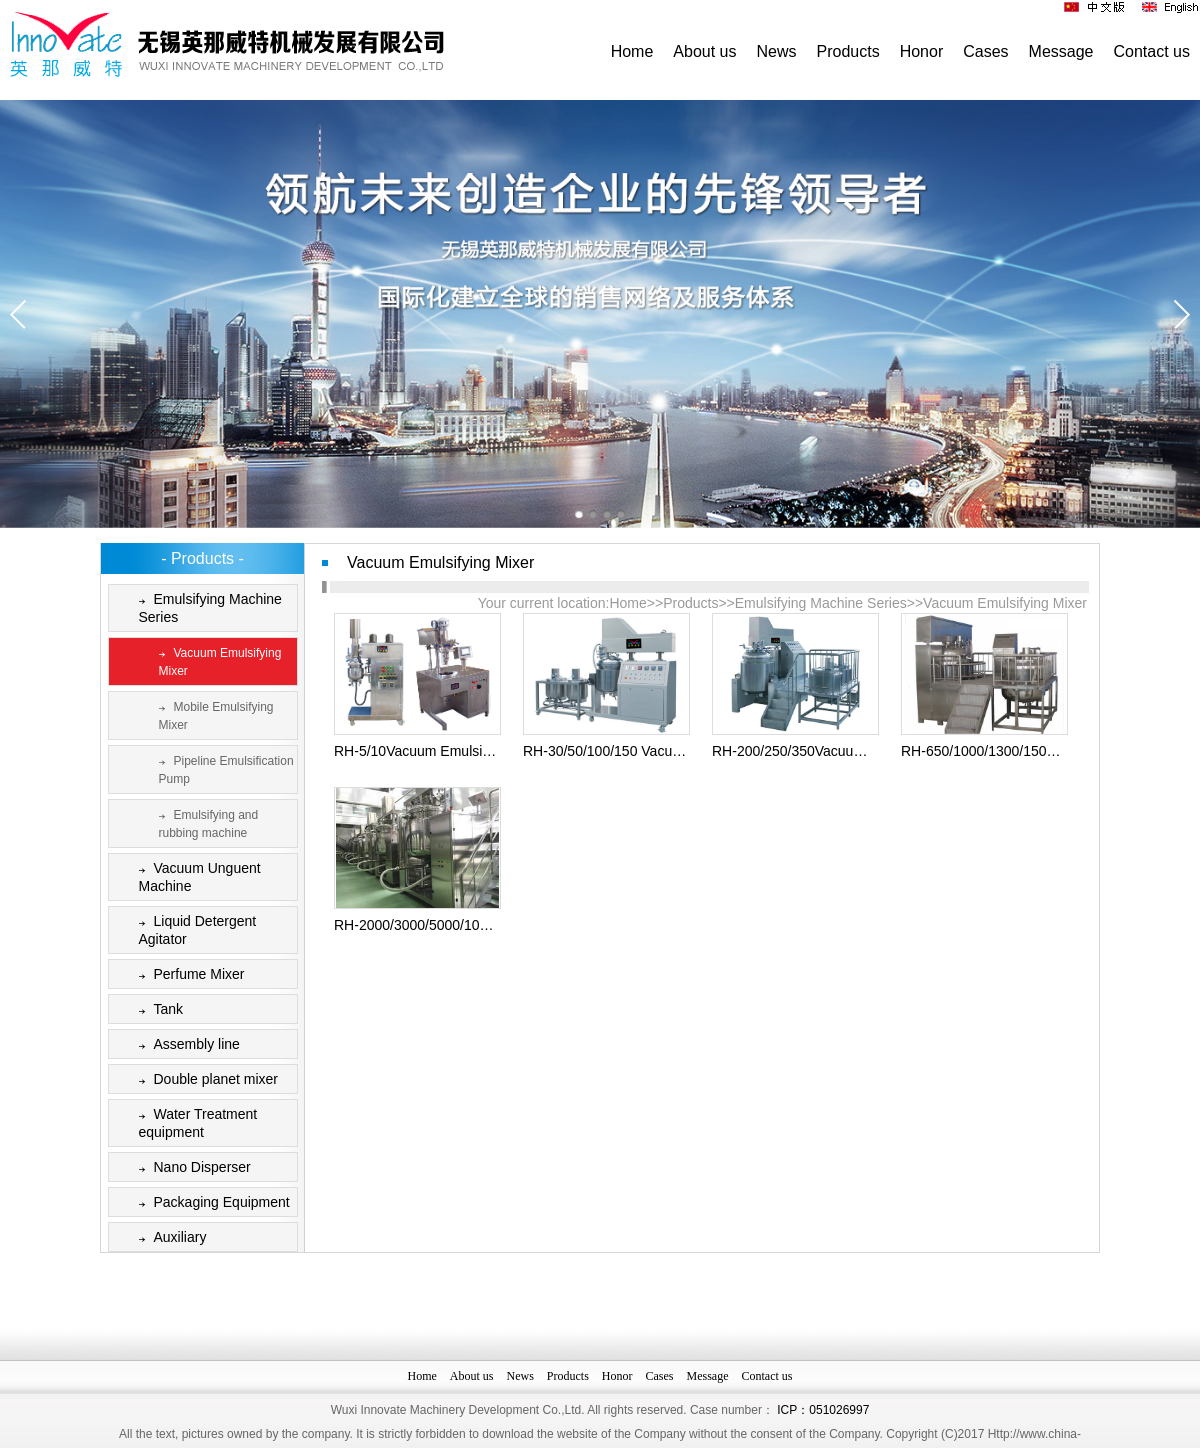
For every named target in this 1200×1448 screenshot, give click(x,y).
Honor (922, 51)
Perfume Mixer (188, 975)
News (777, 51)
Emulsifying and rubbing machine (205, 822)
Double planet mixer (205, 1080)
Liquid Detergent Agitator (194, 929)
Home (632, 51)
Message (1061, 51)
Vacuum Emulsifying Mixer (216, 660)
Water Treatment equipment (194, 1122)
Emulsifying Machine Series (206, 607)
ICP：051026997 (823, 1436)
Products (848, 51)
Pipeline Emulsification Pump (222, 768)
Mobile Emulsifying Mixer (212, 714)
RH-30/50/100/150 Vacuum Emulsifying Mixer (664, 751)
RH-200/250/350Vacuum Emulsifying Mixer (845, 751)
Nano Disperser (191, 1168)
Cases (985, 51)
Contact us (1152, 51)
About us (704, 51)
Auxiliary (169, 1238)
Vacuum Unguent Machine (196, 876)
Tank (157, 1010)
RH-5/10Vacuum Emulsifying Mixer (442, 751)
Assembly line (185, 1045)
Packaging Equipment (210, 1203)
